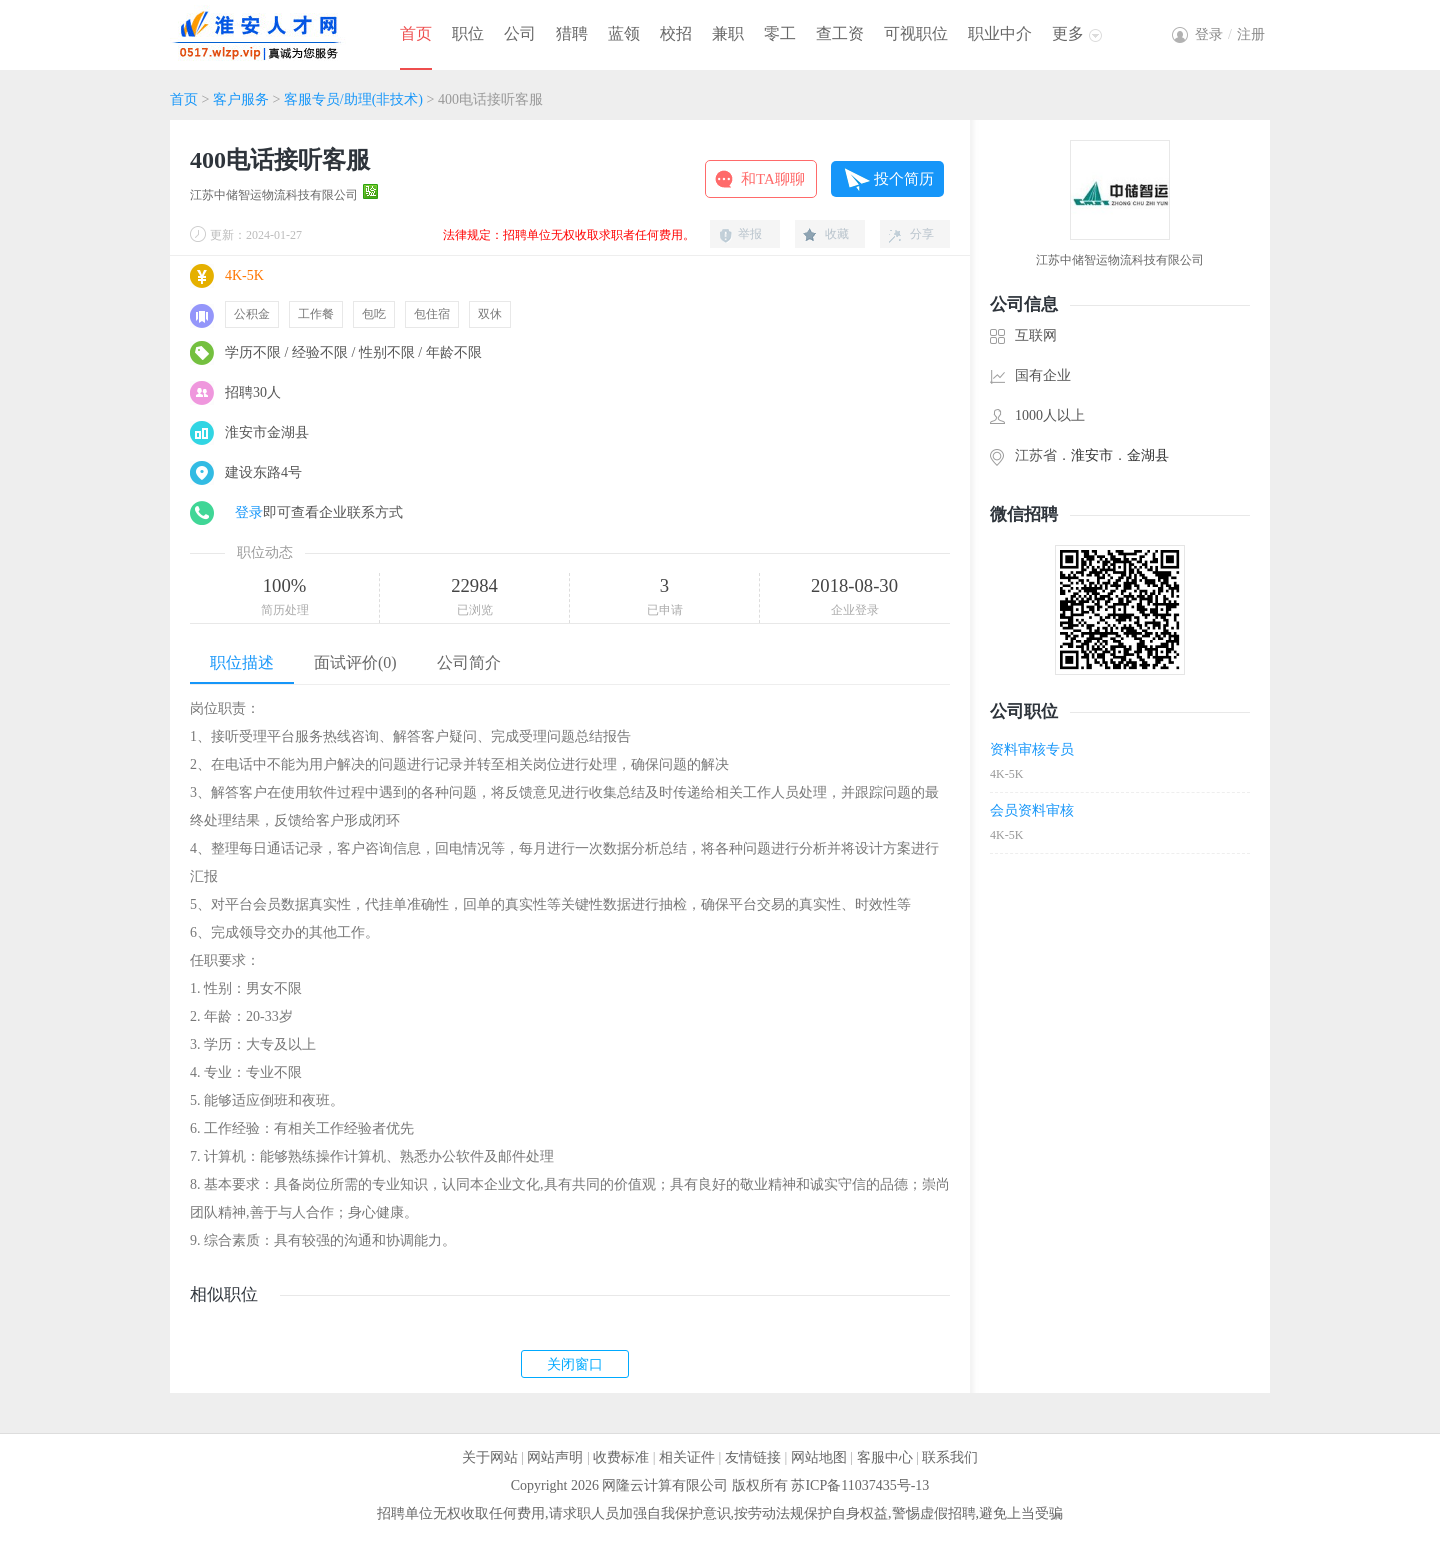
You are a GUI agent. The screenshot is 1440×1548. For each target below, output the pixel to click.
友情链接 (753, 1457)
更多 (1068, 33)
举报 (750, 234)
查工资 (840, 33)
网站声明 (555, 1457)
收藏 (837, 234)
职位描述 (242, 662)
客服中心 (885, 1457)
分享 (922, 234)
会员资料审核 (1032, 810)
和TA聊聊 (773, 179)
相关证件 (687, 1457)
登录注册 (1230, 34)
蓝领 (624, 33)
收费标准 (621, 1457)
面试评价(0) (355, 662)
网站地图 (819, 1457)
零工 (780, 33)
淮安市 (1092, 455)
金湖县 (1148, 455)
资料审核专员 (1032, 749)
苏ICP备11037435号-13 (860, 1485)
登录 (249, 512)
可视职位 (916, 33)
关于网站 (490, 1457)
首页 (416, 33)
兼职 (728, 33)
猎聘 (572, 33)
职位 (468, 33)
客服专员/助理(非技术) (353, 99)
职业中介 (1000, 33)
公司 (520, 33)
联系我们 (950, 1457)
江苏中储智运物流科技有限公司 (274, 195)
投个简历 (904, 179)
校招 (676, 33)
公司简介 (469, 662)
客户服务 (241, 99)
